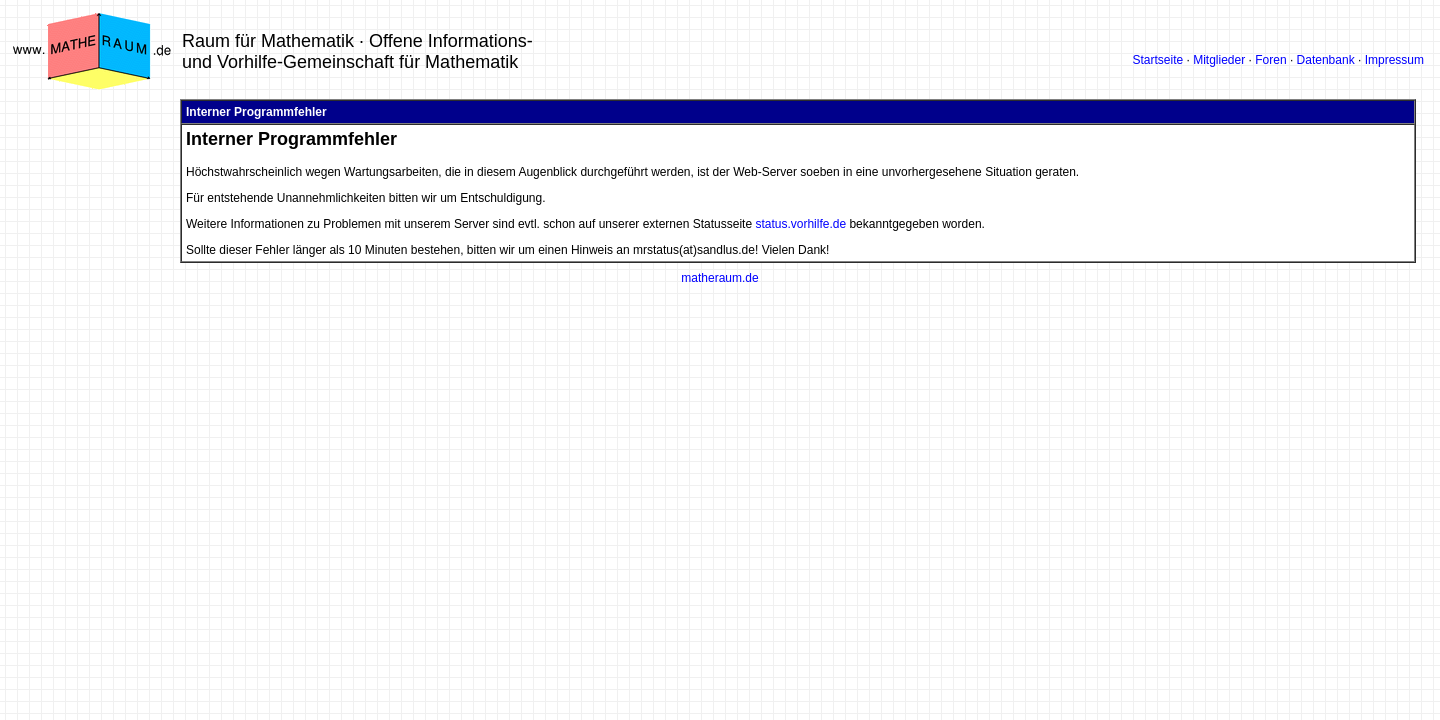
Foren (1270, 60)
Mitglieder (1219, 60)
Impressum (1394, 60)
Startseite (1157, 60)
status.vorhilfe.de (800, 224)
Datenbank (1326, 60)
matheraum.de (719, 278)
